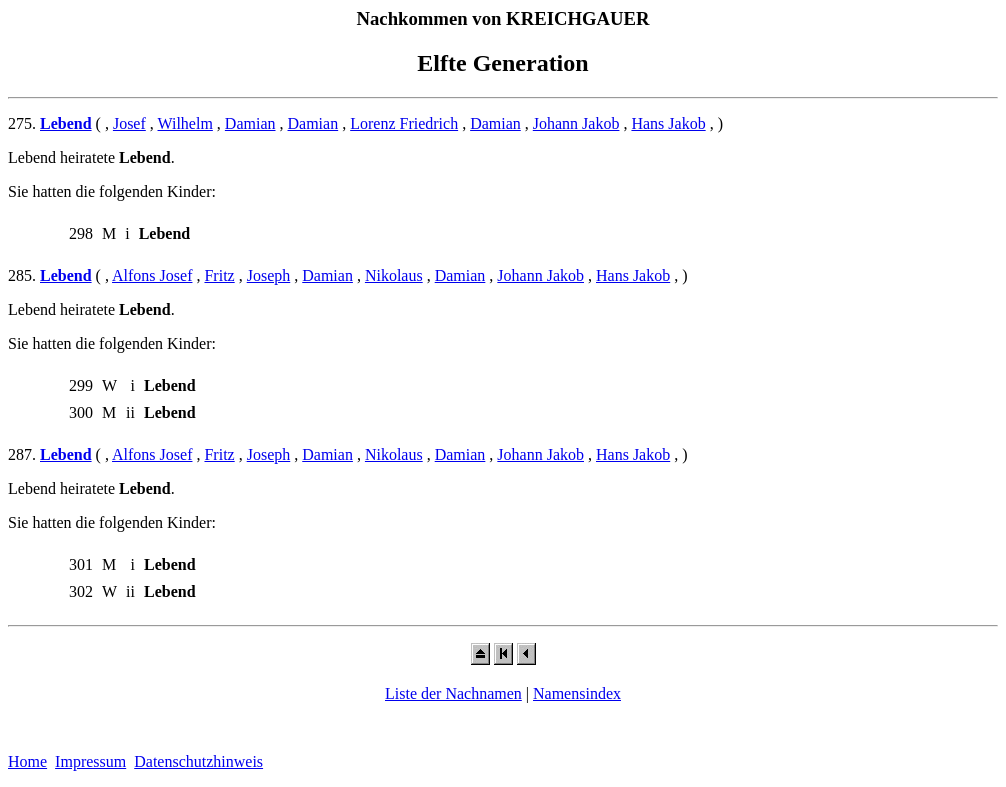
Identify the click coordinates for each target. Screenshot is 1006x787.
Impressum (90, 761)
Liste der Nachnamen (453, 693)
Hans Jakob (668, 123)
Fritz (219, 275)
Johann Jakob (576, 123)
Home (27, 761)
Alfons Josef (152, 275)
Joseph (269, 275)
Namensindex (577, 693)
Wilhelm (185, 123)
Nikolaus (394, 275)
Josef (129, 123)
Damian (250, 123)
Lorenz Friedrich (404, 123)
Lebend (66, 123)
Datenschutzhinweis (198, 761)
